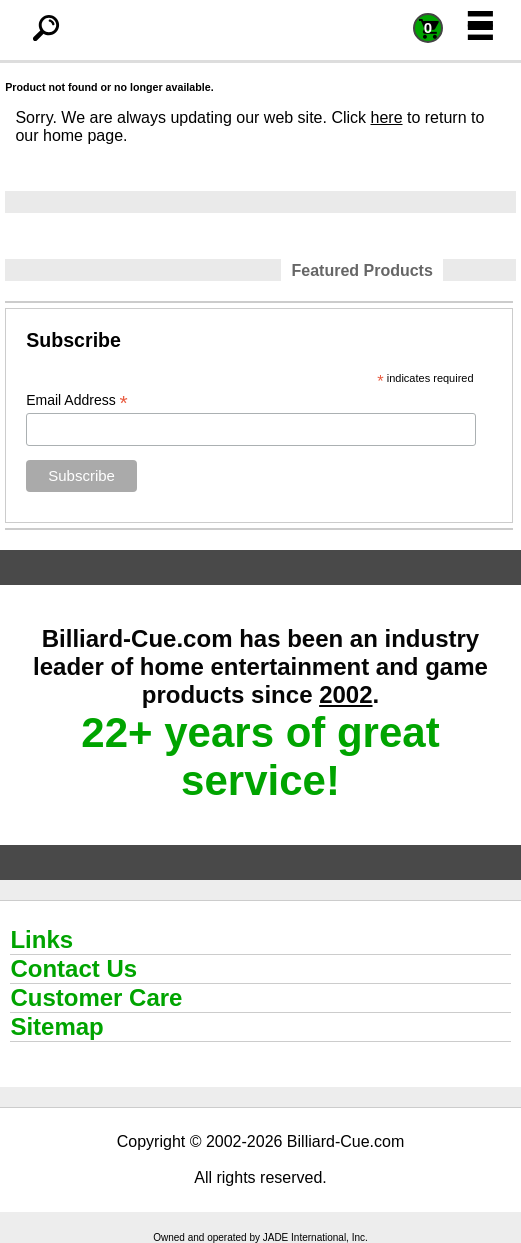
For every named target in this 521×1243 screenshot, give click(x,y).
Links (41, 939)
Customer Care (96, 997)
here (387, 117)
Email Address (77, 400)
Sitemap (56, 1026)
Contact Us (73, 968)
